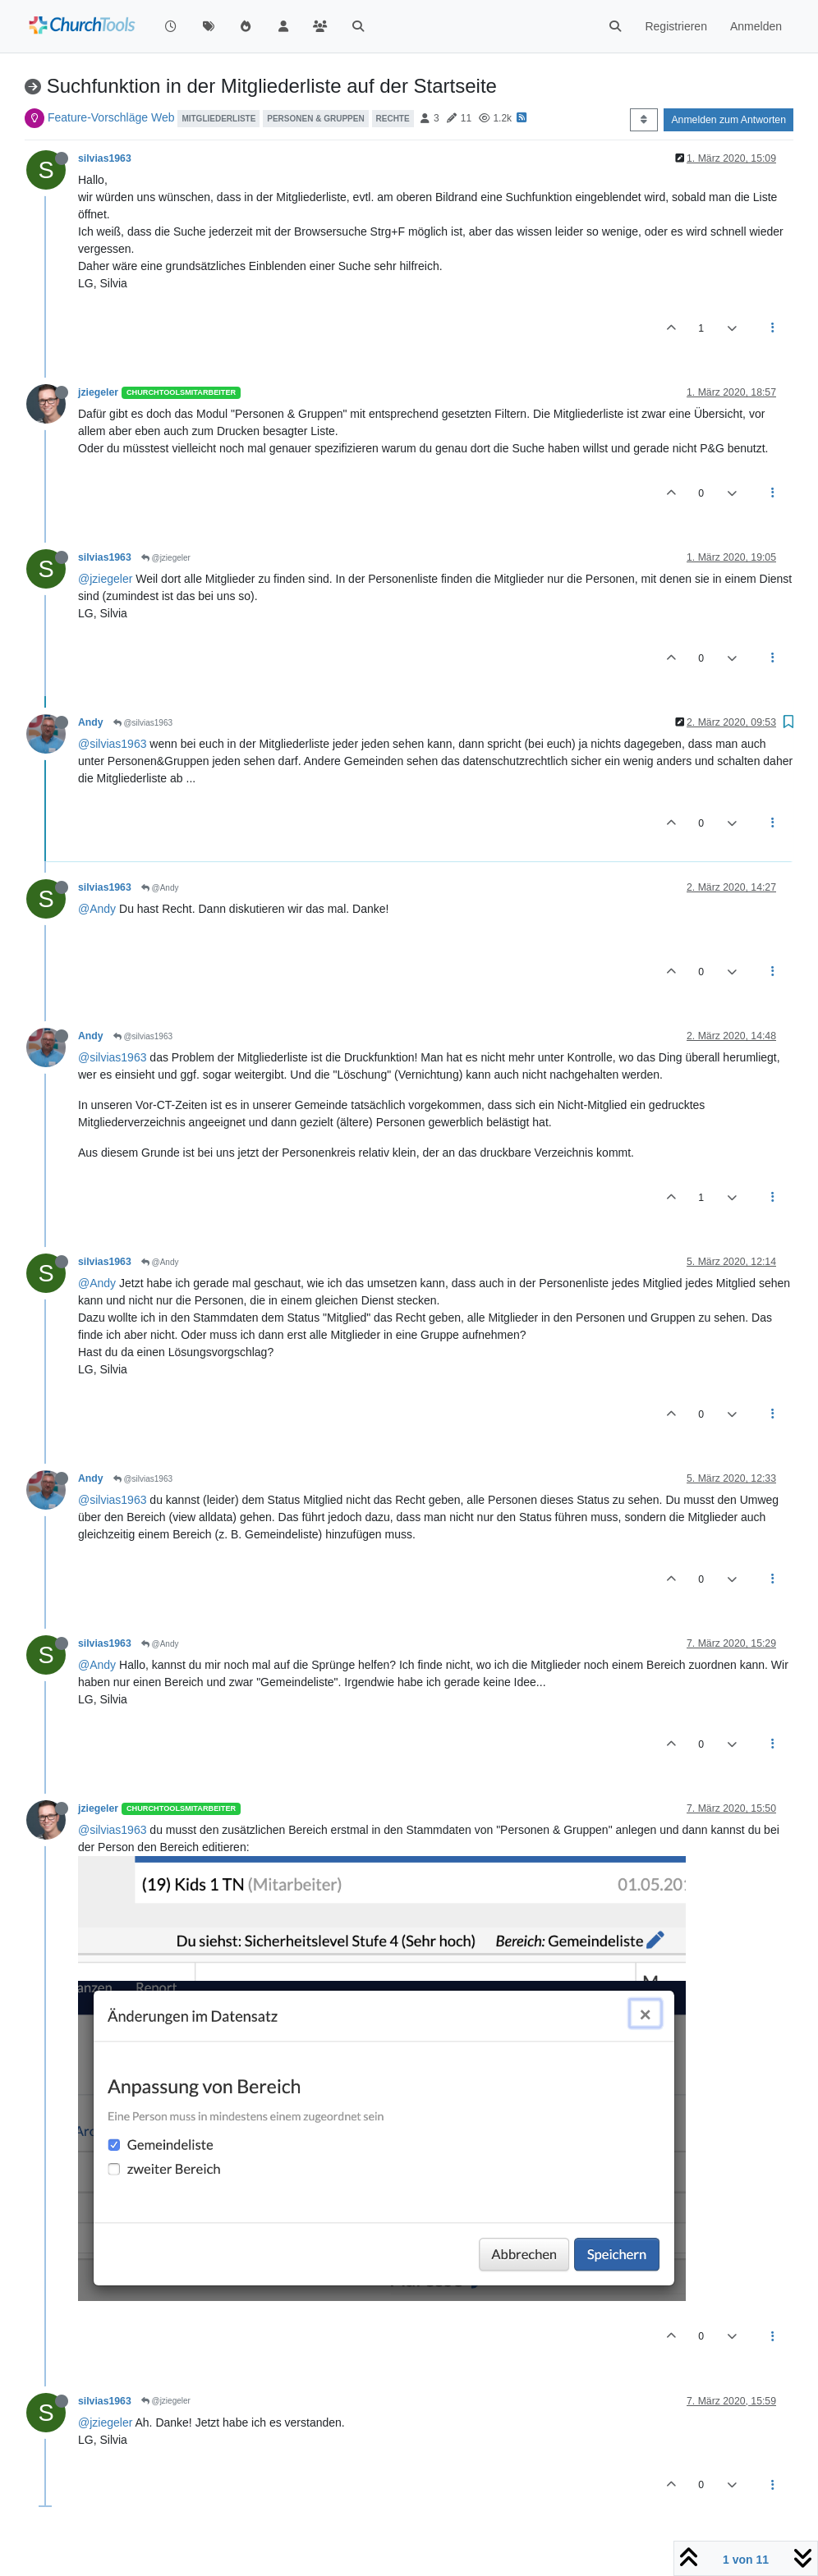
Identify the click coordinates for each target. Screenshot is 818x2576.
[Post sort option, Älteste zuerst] (643, 119)
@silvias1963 (142, 722)
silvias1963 (104, 158)
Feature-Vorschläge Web (111, 117)
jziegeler (98, 392)
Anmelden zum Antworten (728, 120)
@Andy (160, 887)
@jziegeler (166, 557)
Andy (90, 722)
